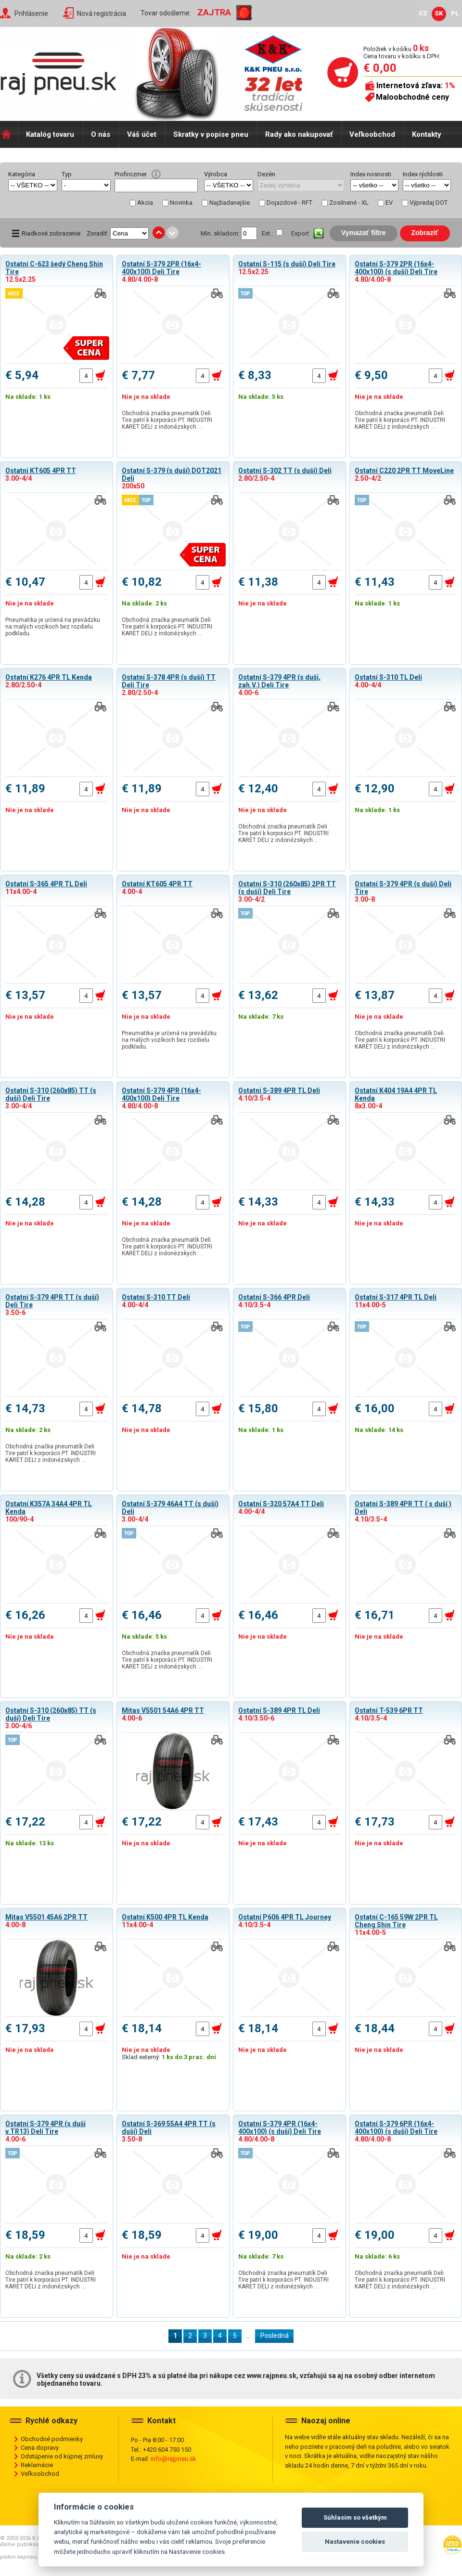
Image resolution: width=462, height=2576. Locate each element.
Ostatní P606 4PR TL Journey (284, 1917)
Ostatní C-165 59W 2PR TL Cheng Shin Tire (396, 1921)
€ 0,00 (380, 68)
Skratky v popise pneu (210, 134)
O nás (100, 134)
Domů (9, 134)
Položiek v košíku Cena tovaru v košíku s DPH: (401, 52)
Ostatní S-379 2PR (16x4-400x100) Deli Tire (161, 268)
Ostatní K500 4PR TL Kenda (165, 1917)
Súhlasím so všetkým (355, 2517)
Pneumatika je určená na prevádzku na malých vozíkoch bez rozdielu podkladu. (52, 627)
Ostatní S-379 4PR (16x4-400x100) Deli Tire (161, 1094)
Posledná (274, 2335)
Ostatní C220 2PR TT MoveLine (404, 470)
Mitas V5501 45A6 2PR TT (46, 1917)
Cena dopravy (40, 2447)
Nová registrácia (101, 13)
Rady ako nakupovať (299, 134)
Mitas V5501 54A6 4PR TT (163, 1710)
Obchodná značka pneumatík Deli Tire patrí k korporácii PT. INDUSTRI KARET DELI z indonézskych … (167, 420)
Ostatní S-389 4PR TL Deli (279, 1090)
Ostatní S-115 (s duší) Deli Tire (286, 264)
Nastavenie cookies (355, 2541)
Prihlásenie (31, 13)
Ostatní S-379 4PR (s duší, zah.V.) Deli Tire (279, 681)
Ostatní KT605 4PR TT (40, 470)
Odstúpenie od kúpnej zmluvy (62, 2456)
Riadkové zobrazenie (51, 233)
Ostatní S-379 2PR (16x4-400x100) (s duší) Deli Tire (396, 268)
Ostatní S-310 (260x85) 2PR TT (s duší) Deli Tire (287, 887)
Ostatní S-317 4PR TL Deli (395, 1297)
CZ (423, 13)
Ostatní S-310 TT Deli (156, 1297)
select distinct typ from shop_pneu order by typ (86, 185)
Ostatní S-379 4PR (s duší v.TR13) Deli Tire (45, 2127)
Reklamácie (37, 2465)
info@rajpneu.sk (173, 2458)
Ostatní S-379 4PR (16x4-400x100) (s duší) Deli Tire (279, 2127)
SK (439, 13)
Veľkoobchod (372, 134)
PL (455, 13)
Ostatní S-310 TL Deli (388, 677)
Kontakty (426, 134)
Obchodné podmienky (52, 2439)
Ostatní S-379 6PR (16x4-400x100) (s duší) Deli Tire (396, 2127)
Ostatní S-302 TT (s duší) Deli (285, 470)
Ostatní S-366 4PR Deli (274, 1297)
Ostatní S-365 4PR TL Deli (46, 884)
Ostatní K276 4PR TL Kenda (48, 677)
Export (300, 233)
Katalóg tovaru (50, 134)
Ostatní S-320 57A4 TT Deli (281, 1504)
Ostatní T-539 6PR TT (389, 1710)
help (156, 174)
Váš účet (141, 134)
